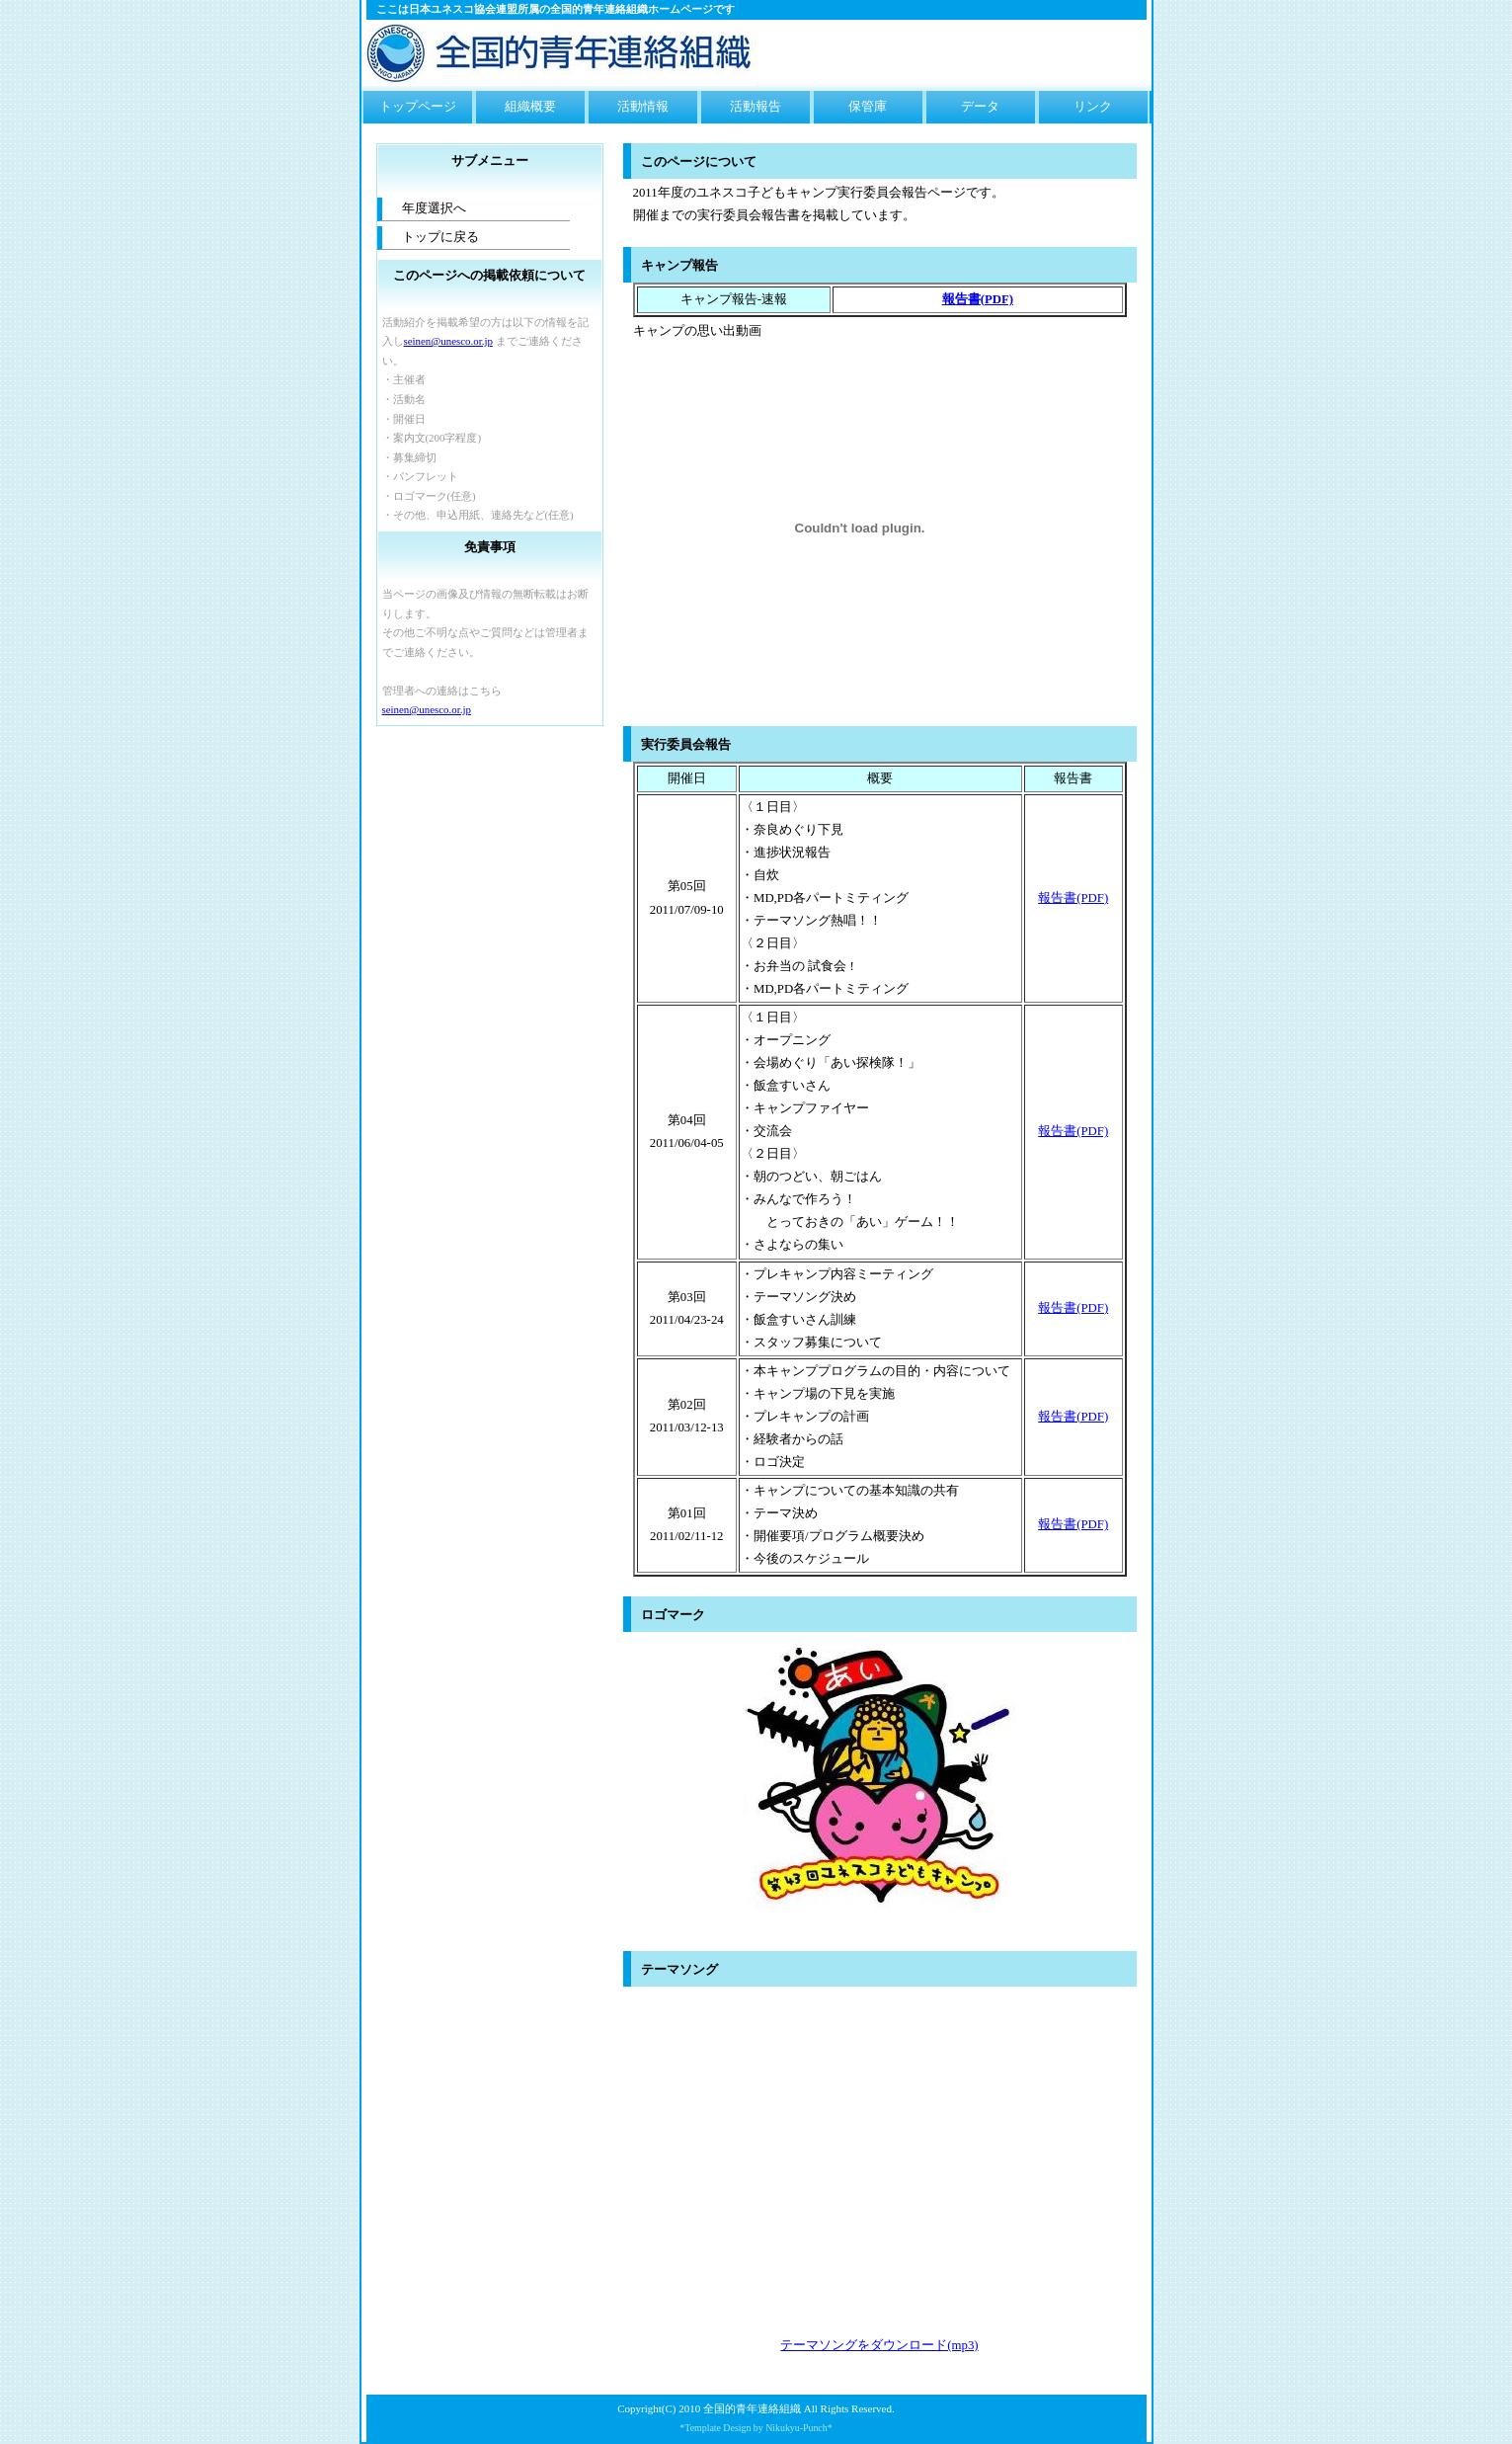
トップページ (417, 107)
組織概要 (530, 107)
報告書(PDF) (1073, 898)
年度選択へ (434, 208)
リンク (1093, 107)
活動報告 (755, 107)
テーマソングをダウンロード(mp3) (879, 2345)
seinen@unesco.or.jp (448, 341)
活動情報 (643, 107)
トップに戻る (440, 237)
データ (980, 107)
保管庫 (867, 107)
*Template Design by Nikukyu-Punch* (755, 2427)
